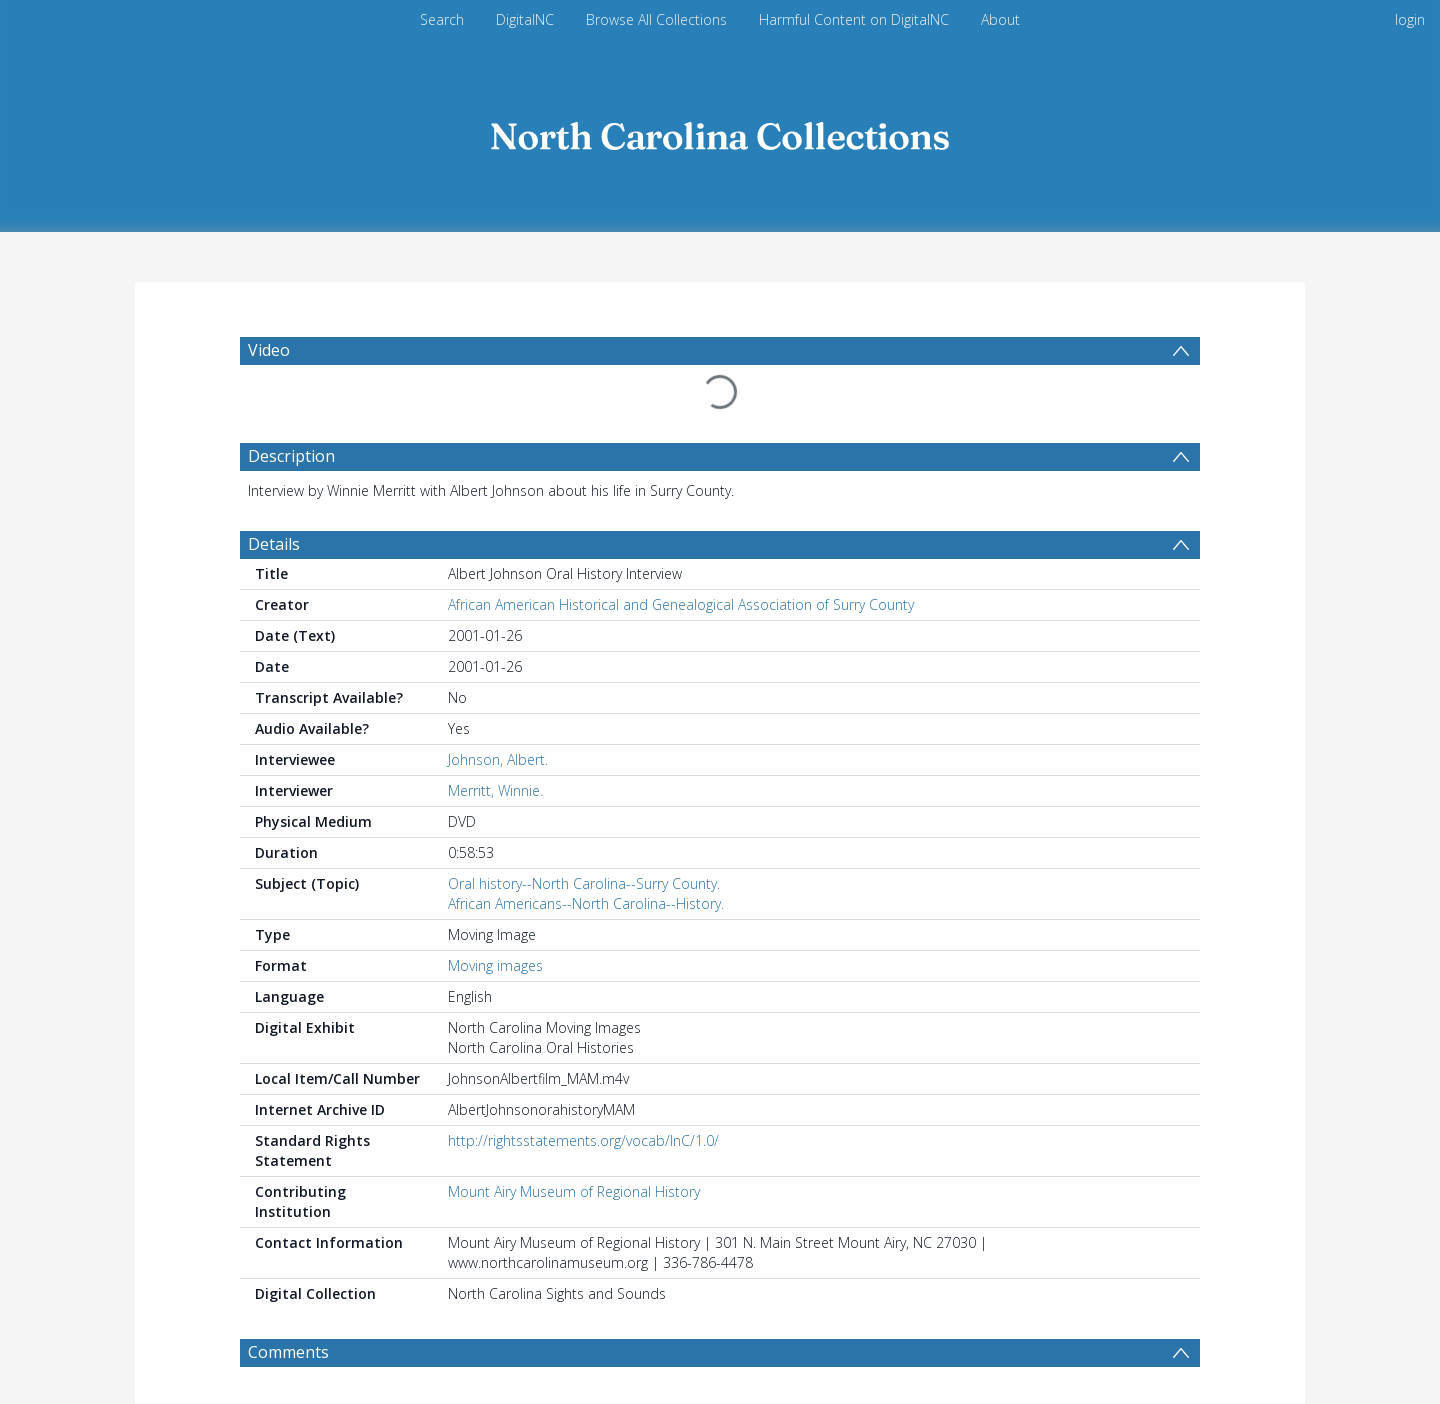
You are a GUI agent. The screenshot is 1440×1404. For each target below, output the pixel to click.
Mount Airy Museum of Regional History (574, 1191)
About (1000, 19)
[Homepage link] (720, 131)
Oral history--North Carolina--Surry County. (584, 883)
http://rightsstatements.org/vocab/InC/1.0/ (583, 1140)
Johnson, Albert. (498, 759)
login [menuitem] (1410, 19)
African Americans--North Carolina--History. (586, 903)
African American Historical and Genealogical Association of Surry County (681, 604)
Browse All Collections (656, 19)
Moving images (495, 965)
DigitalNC (525, 19)
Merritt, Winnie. (495, 790)
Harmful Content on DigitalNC (854, 19)
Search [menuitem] (442, 19)
